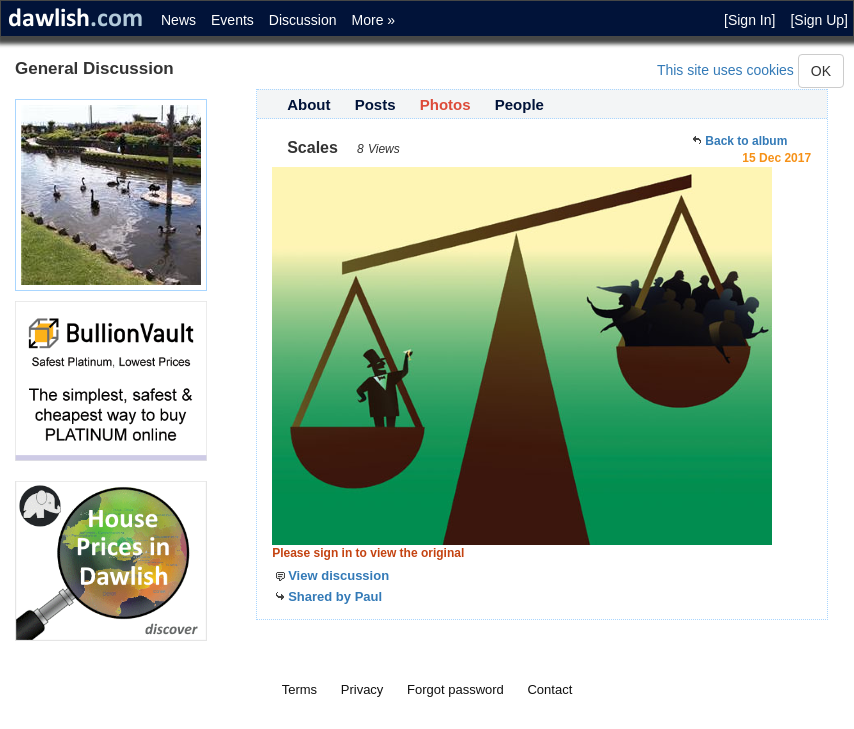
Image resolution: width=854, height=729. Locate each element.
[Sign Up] (819, 20)
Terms (299, 689)
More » (374, 20)
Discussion (303, 20)
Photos (445, 104)
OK (821, 71)
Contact (549, 689)
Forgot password (455, 689)
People (519, 104)
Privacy (362, 689)
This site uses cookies (725, 70)
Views (384, 149)
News (178, 20)
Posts (375, 104)
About (308, 104)
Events (232, 20)
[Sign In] (749, 20)
